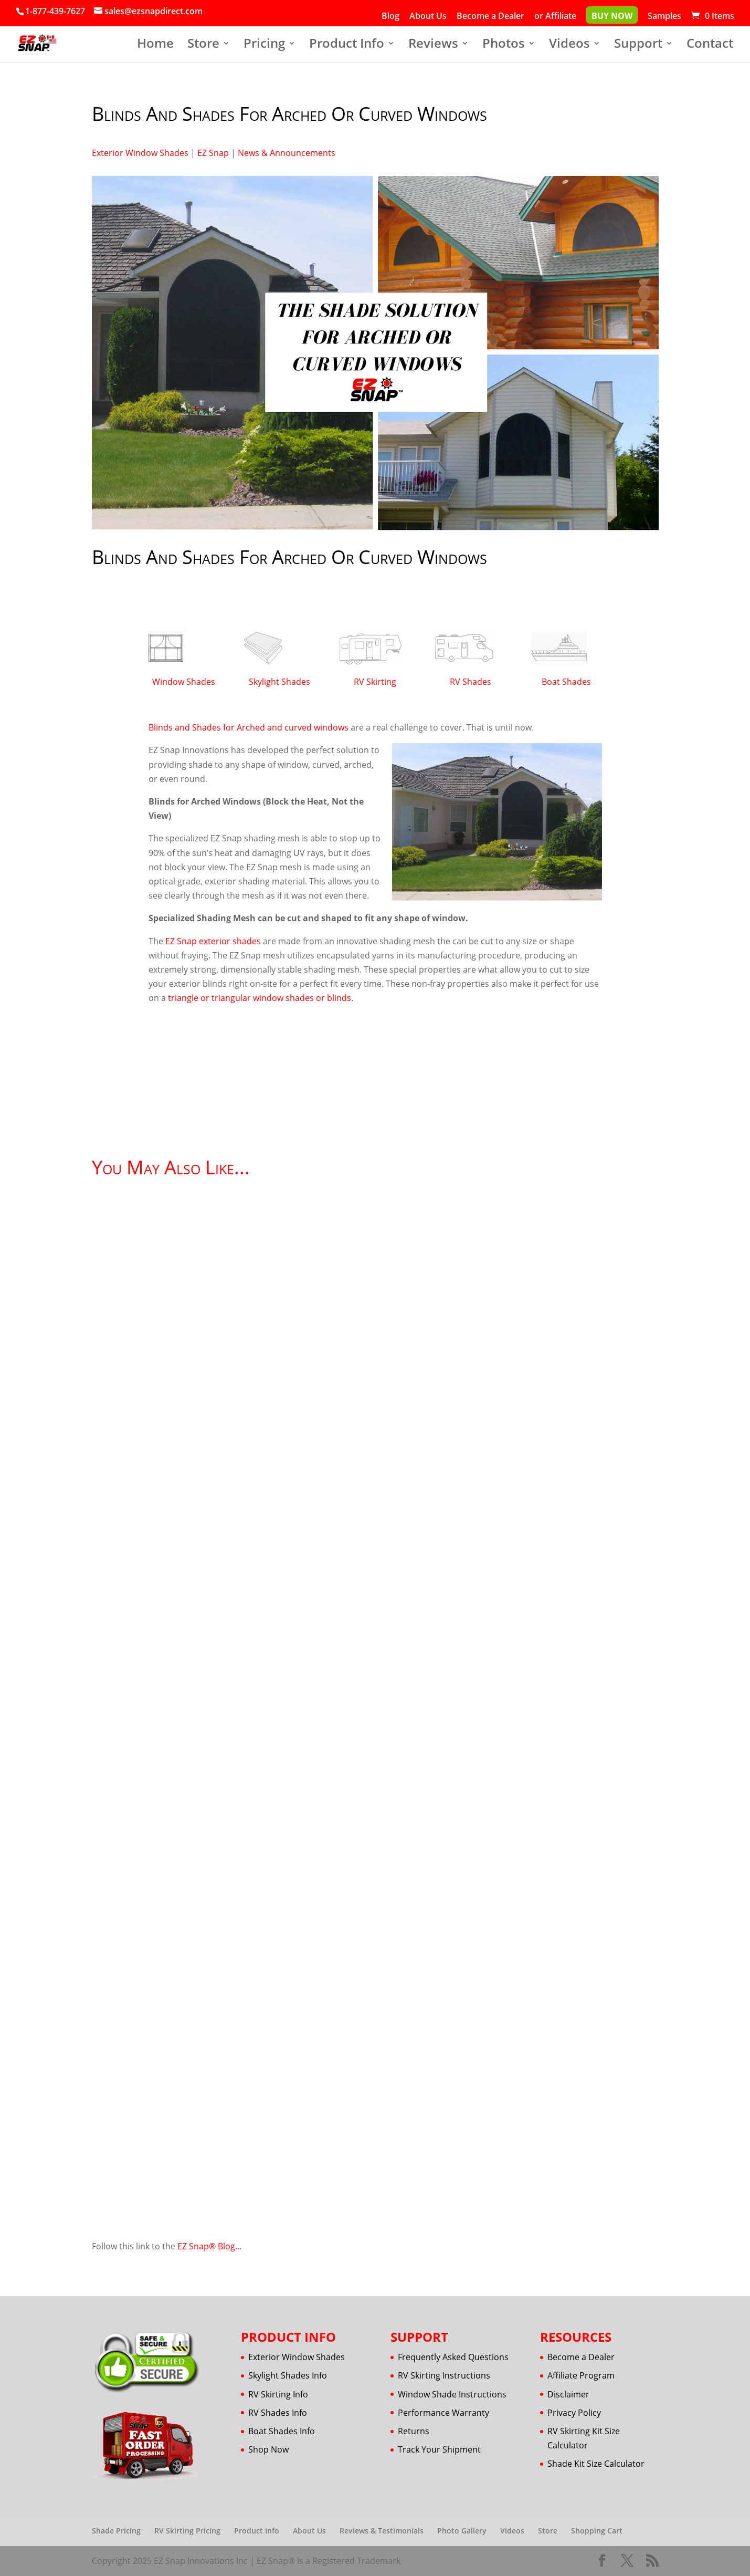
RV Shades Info (277, 2412)
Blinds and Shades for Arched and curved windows (248, 727)
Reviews (433, 45)
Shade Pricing (116, 2531)
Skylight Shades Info (287, 2375)
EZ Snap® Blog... (209, 2246)
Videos (569, 45)
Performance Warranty (443, 2412)
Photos (503, 45)
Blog (390, 17)
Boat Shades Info (281, 2431)
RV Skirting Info (278, 2394)
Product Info (346, 45)
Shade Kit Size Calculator (596, 2463)
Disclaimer (568, 2394)
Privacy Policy (574, 2412)
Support (638, 45)
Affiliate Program (581, 2375)
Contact (709, 45)
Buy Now (611, 17)
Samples (664, 17)
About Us (428, 17)
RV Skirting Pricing (187, 2531)
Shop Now (268, 2449)
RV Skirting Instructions (444, 2375)
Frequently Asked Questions (453, 2357)
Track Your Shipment (439, 2449)
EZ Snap (213, 153)
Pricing (264, 45)
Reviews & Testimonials (382, 2531)
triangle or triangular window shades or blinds (259, 998)
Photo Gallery (462, 2531)
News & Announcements (286, 153)
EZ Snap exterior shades (213, 941)
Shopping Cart (596, 2531)
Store (203, 45)
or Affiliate (555, 17)
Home (155, 45)
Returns (413, 2431)
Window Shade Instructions (452, 2394)
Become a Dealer (490, 17)
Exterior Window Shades (140, 153)
